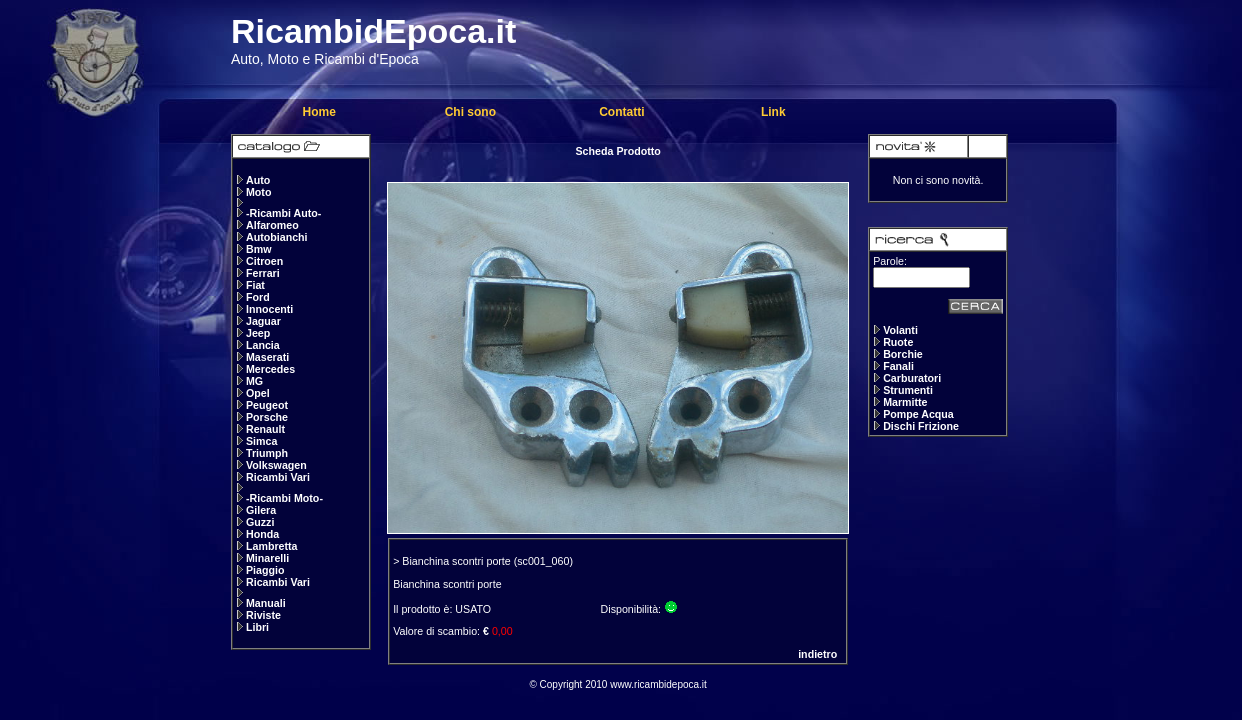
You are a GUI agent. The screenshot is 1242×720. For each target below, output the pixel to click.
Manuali (266, 603)
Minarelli (267, 558)
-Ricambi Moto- (284, 498)
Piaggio (265, 570)
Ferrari (263, 273)
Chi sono (470, 112)
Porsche (267, 417)
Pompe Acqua (918, 414)
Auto (258, 180)
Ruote (898, 342)
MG (254, 381)
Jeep (258, 333)
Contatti (621, 112)
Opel (258, 393)
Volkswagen (276, 465)
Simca (261, 441)
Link (773, 112)
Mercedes (270, 369)
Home (318, 112)
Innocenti (269, 309)
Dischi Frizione (921, 426)
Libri (257, 627)
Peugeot (267, 405)
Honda (262, 534)
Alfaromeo (272, 225)
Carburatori (912, 378)
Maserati (267, 357)
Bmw (258, 249)
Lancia (263, 345)
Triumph (267, 453)
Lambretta (272, 546)
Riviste (263, 615)
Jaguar (263, 321)
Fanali (898, 366)
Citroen (264, 261)
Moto (258, 192)
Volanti (900, 330)
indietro (817, 654)
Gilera (261, 510)
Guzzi (260, 522)
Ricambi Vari (278, 477)
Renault (265, 429)
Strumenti (908, 390)
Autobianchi (277, 237)
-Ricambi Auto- (283, 213)
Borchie (903, 354)
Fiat (255, 285)
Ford (258, 297)
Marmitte (905, 402)
